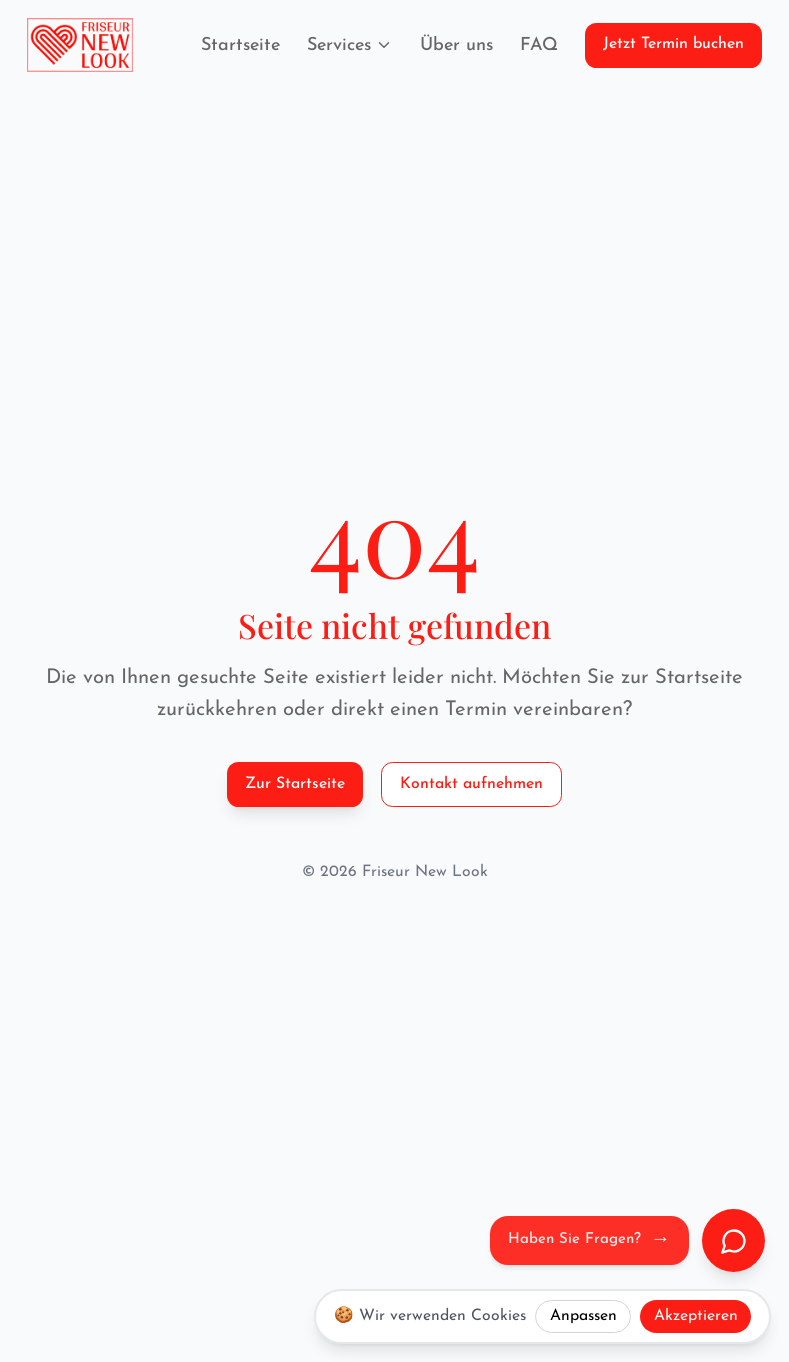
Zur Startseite (295, 784)
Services (350, 45)
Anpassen (583, 1316)
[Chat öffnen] (733, 1240)
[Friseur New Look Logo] (80, 45)
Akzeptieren (696, 1316)
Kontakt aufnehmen (471, 784)
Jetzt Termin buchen (673, 44)
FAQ (539, 45)
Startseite (240, 45)
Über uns (456, 45)
